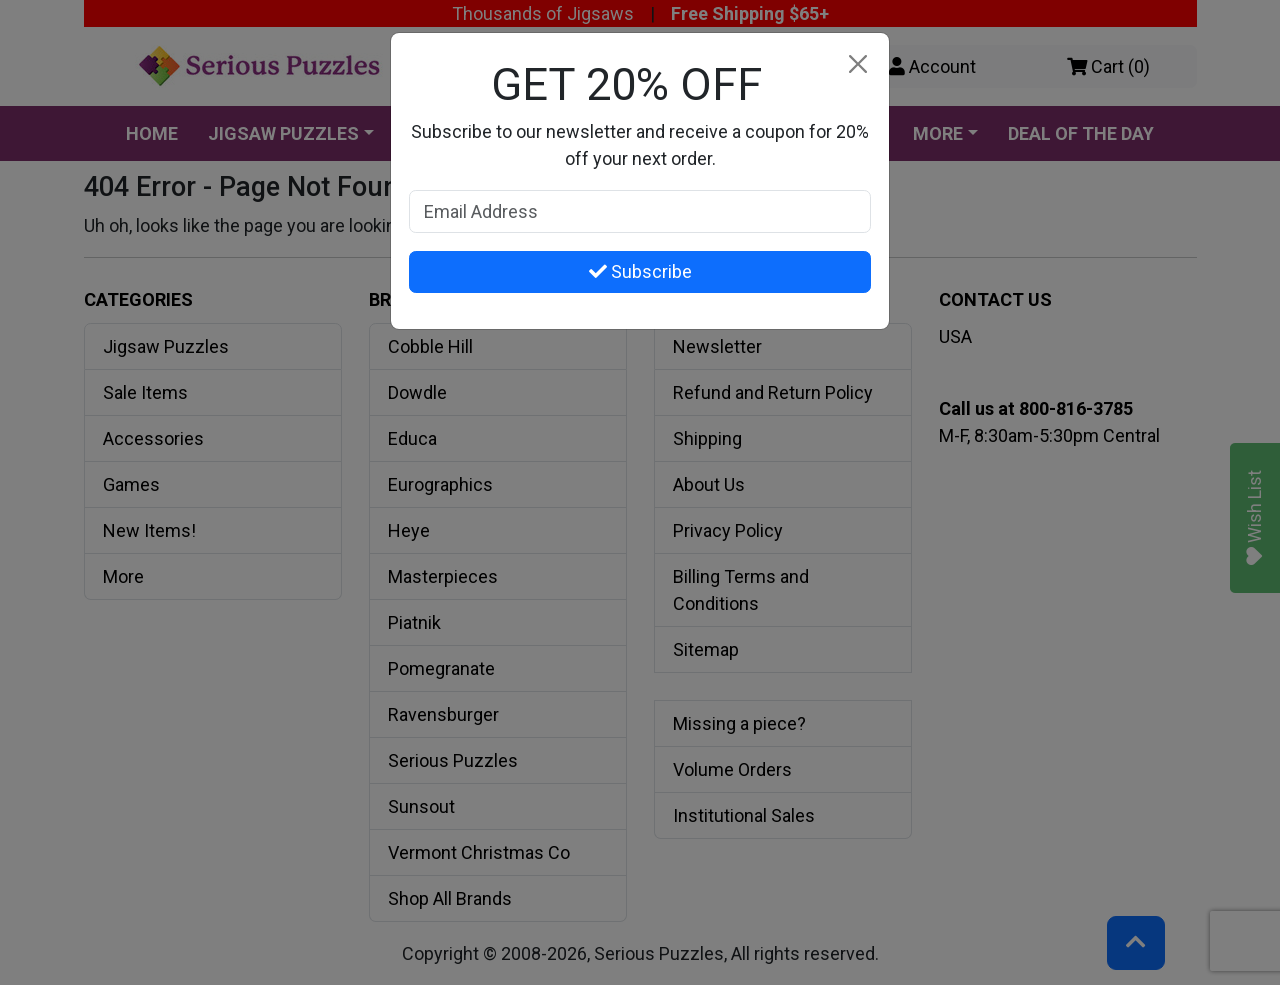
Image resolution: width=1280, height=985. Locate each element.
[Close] (857, 64)
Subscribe (640, 271)
